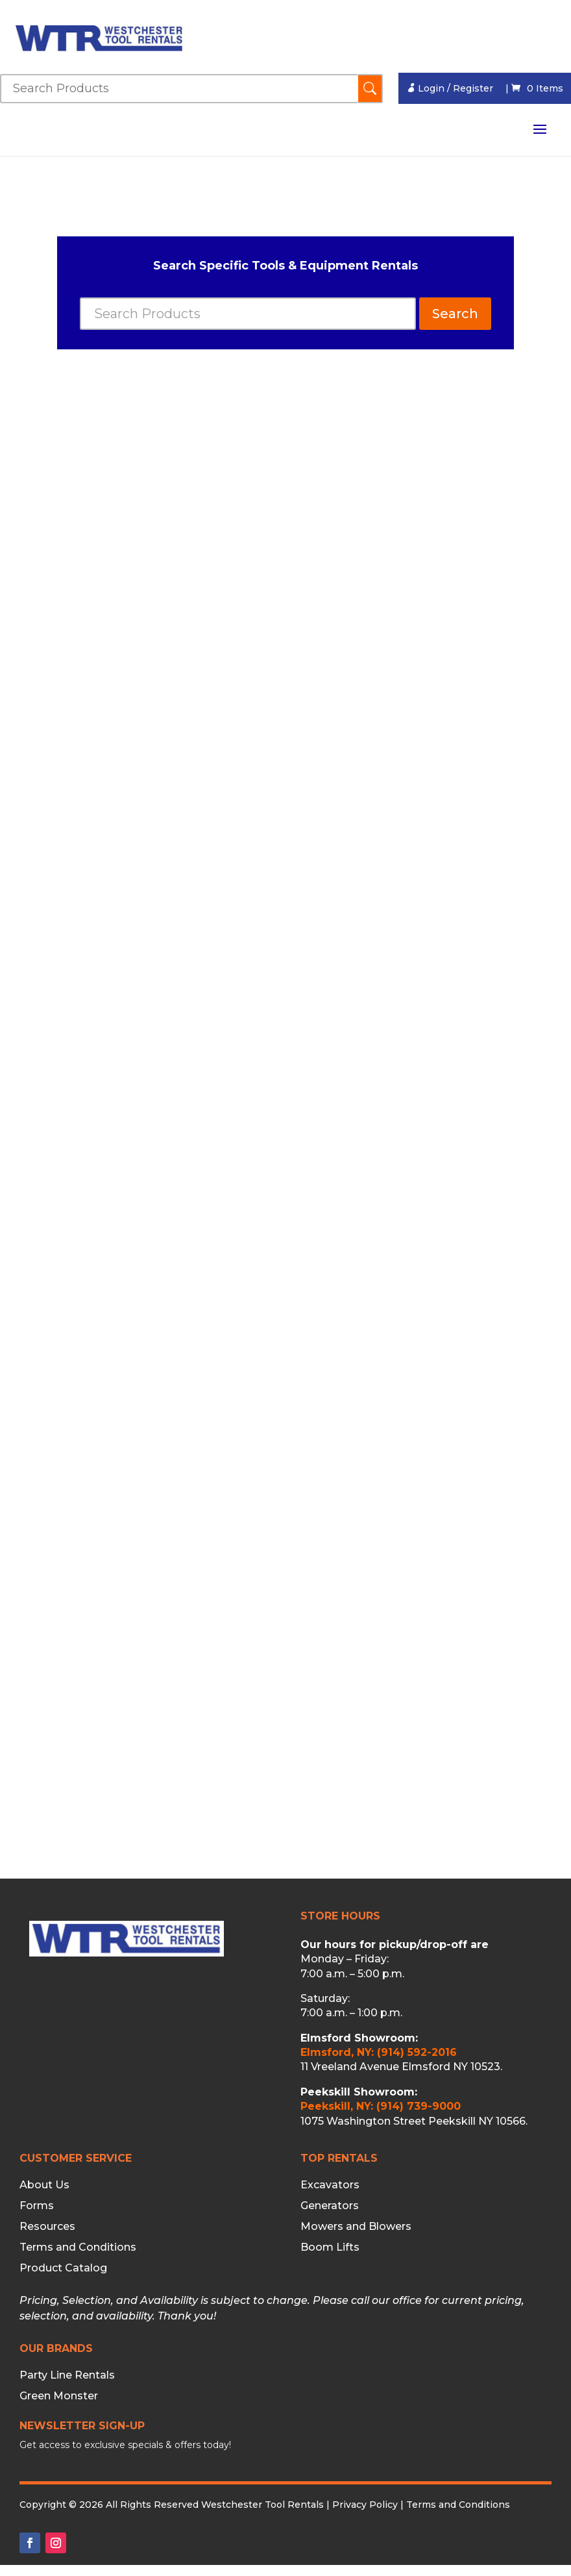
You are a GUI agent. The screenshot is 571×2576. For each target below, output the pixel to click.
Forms (36, 2206)
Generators (329, 2206)
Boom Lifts (329, 2247)
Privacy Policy (365, 2504)
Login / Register (449, 88)
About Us (44, 2185)
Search (455, 313)
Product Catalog (63, 2268)
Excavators (329, 2185)
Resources (47, 2226)
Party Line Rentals (67, 2375)
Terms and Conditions (77, 2247)
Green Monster (58, 2396)
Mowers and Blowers (355, 2226)
